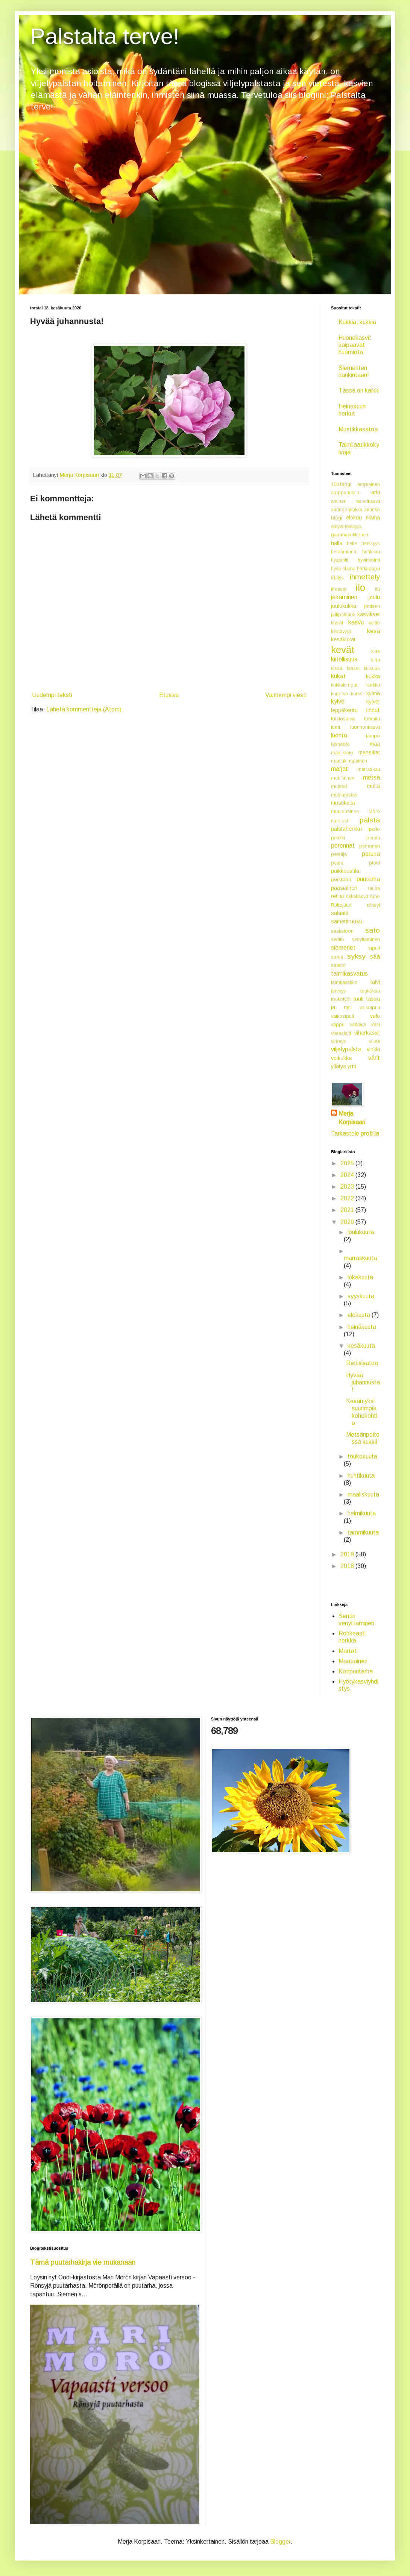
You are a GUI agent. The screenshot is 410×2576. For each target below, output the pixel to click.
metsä (371, 777)
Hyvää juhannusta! (363, 1382)
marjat (339, 769)
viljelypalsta (346, 1049)
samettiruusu (346, 921)
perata (373, 837)
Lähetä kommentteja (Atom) (83, 709)
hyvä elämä (343, 568)
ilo (360, 587)
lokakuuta (360, 1277)
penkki (338, 837)
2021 (347, 1210)
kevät (342, 649)
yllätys (338, 1066)
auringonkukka (346, 509)
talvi (375, 982)
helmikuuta (362, 1513)
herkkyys (370, 543)
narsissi (339, 821)
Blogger (280, 2541)
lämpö (373, 735)
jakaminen (344, 597)
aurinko (372, 509)
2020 (347, 1222)
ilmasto (339, 589)
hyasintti (339, 560)
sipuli (374, 948)
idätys (337, 577)
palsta (370, 820)
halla (336, 543)
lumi (335, 727)
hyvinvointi (369, 560)
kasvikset (368, 614)
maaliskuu (342, 752)
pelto (374, 829)
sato (372, 930)
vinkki (373, 1049)
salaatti (339, 913)
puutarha (368, 879)
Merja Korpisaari (352, 1117)
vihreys (338, 1041)
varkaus (358, 1024)
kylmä (373, 693)
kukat (338, 676)
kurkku (373, 685)
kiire (375, 651)
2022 (347, 1198)
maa (375, 744)
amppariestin (345, 492)
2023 (347, 1186)
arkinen (338, 501)
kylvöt (373, 702)
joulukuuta (361, 1232)
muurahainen (345, 811)
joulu (374, 597)
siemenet (343, 947)
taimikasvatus (349, 973)
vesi (375, 1024)
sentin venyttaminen (355, 939)
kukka (373, 676)
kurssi (357, 693)
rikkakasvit (357, 896)
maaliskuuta (363, 1494)
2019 (347, 1554)
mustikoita (343, 803)
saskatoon (342, 931)
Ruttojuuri (341, 905)
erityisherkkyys (346, 526)
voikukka (341, 1058)
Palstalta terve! (104, 36)
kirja (375, 659)
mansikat (369, 752)
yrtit (352, 1066)
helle (352, 543)
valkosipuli (342, 1016)
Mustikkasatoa (358, 429)
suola (337, 957)
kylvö (338, 701)
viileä (374, 1041)
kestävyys (341, 631)
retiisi (337, 896)
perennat (343, 845)
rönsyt (373, 905)
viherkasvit (367, 1033)
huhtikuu (371, 551)
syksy (356, 956)
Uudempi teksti (52, 695)
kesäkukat (343, 639)
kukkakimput (344, 685)
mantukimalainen (349, 761)
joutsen (372, 606)
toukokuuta (362, 1456)
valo (375, 1016)
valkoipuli (370, 1007)
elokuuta (360, 1315)
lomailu (372, 719)
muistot (339, 786)
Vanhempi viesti (286, 695)
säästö (338, 965)
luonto (339, 735)
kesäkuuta (361, 1346)
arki (375, 492)
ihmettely (365, 577)
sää (375, 956)
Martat (348, 1651)
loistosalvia (343, 719)
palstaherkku (346, 829)
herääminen (343, 551)
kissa (336, 668)
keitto (374, 623)
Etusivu (169, 695)
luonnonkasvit (365, 727)
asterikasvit (368, 501)
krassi (353, 668)
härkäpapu (368, 568)
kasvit (337, 623)
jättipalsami (343, 614)
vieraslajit (341, 1033)
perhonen (369, 846)
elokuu (354, 518)
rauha (374, 888)
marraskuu (368, 769)
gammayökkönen (349, 534)
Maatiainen (353, 1661)
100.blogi (341, 484)
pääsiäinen (344, 888)
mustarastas (344, 795)
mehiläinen (342, 778)
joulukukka (343, 606)
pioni (374, 863)
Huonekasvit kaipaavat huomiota (355, 345)
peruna (371, 854)
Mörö (374, 811)
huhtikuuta (361, 1475)
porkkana (341, 879)
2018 (347, 1566)
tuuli (358, 999)
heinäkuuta (362, 1327)
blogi (336, 518)
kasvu (356, 622)
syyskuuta (361, 1296)
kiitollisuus (344, 659)
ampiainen (368, 484)
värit (374, 1058)
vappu (338, 1024)
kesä (373, 631)
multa (373, 786)
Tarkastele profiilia (355, 1133)
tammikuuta (363, 1532)
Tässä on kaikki (359, 390)
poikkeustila (345, 871)
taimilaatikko (344, 982)
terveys (338, 991)
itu (377, 589)
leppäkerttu (344, 710)
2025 (347, 1163)
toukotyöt (341, 999)
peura (337, 863)
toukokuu (370, 991)
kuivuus (372, 668)
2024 (347, 1175)
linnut (373, 710)
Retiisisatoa (362, 1363)
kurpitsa (339, 693)
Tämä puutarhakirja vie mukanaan (82, 2262)
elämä (373, 518)
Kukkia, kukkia (357, 322)
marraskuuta (360, 1258)
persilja (339, 854)
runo (375, 896)
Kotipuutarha (356, 1671)
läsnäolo (340, 744)
